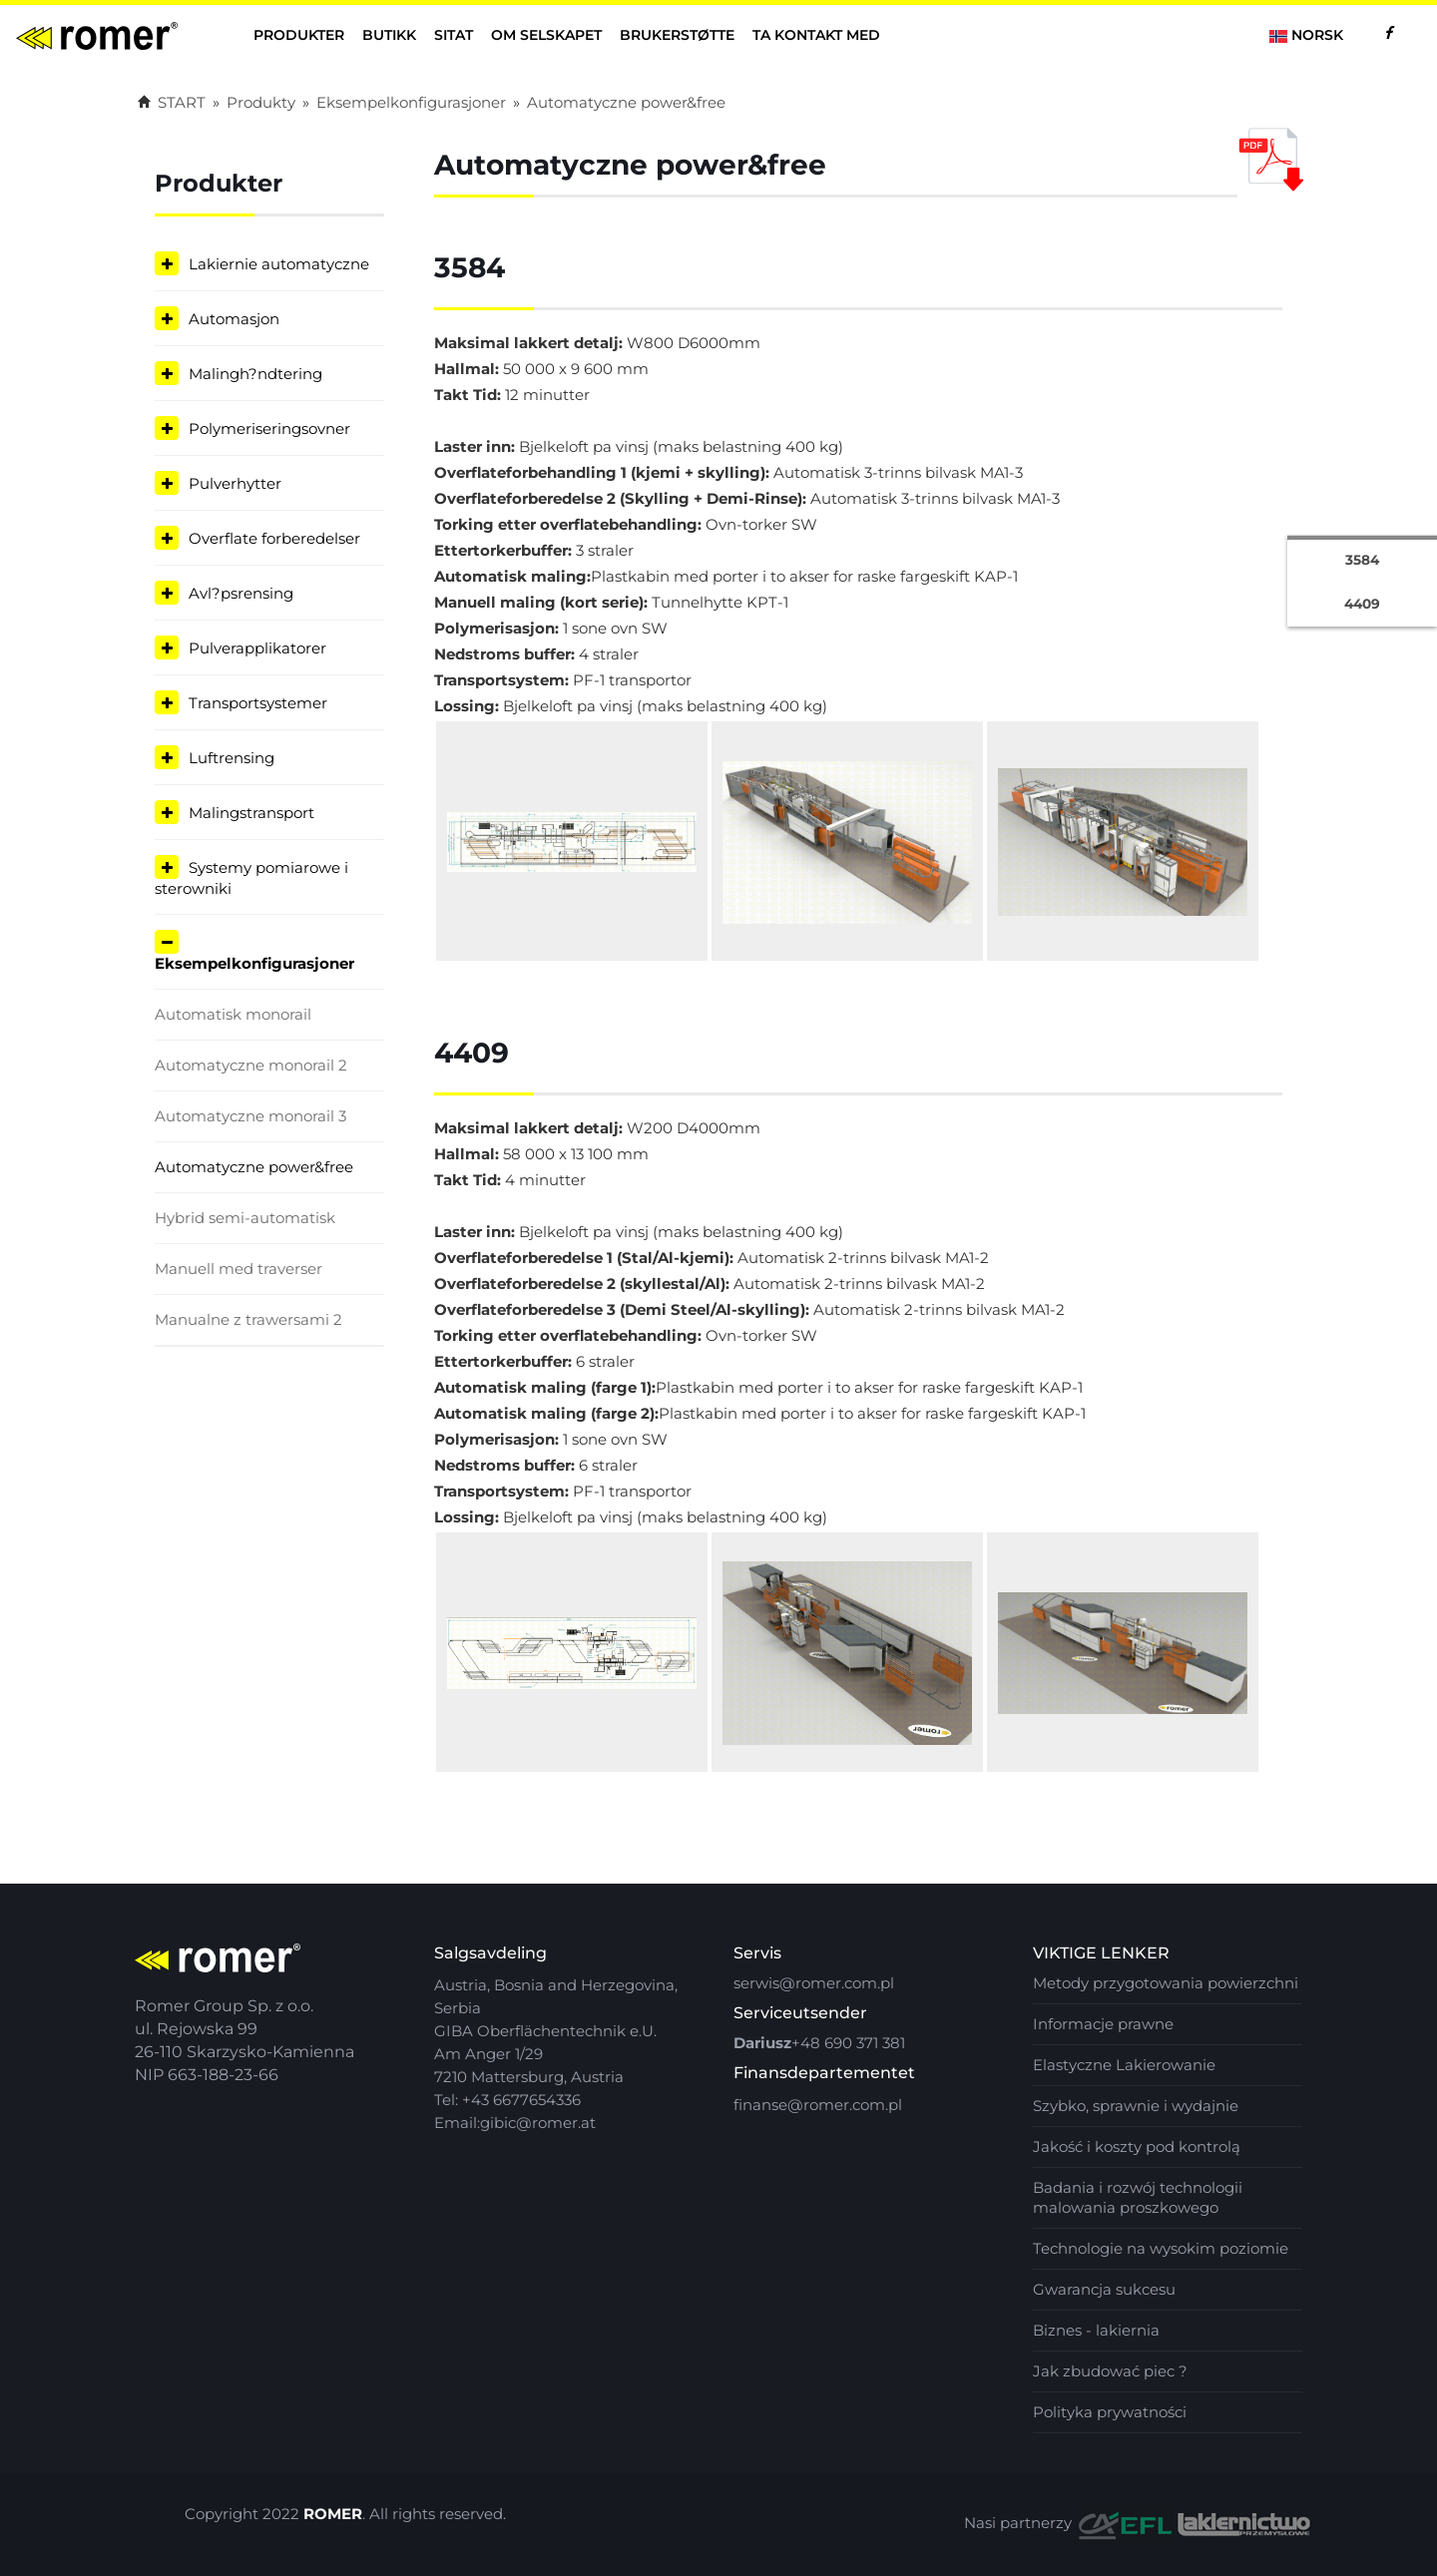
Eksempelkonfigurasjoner (411, 102)
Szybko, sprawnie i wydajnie (1135, 2105)
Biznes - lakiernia (1096, 2330)
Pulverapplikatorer (257, 648)
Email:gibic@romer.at (515, 2122)
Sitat (453, 35)
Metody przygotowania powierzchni (1165, 1982)
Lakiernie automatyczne (279, 263)
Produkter (298, 35)
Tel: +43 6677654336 (507, 2099)
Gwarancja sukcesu (1104, 2289)
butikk (389, 35)
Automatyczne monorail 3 (250, 1115)
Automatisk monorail (233, 1014)
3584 (1362, 556)
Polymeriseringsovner (269, 428)
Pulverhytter (235, 483)
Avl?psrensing (241, 593)
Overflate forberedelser (274, 538)
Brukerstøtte (677, 35)
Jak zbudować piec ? (1110, 2370)
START (172, 102)
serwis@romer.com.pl (813, 1982)
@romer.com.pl (844, 2104)
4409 (1362, 598)
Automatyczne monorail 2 (251, 1065)
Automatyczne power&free (626, 102)
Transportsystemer (258, 702)
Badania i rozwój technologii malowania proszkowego (1137, 2197)
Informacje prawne (1103, 2023)
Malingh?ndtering (255, 373)
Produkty (261, 102)
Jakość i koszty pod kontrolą (1136, 2146)
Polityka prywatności (1110, 2411)
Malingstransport (251, 812)
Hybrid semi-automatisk (245, 1217)
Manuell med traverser (238, 1268)
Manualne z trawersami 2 (248, 1319)
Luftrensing (231, 757)
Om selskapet (546, 35)
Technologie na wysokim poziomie (1160, 2248)
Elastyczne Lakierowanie (1124, 2064)
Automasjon (234, 318)
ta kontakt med (816, 35)
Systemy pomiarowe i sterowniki (251, 878)
